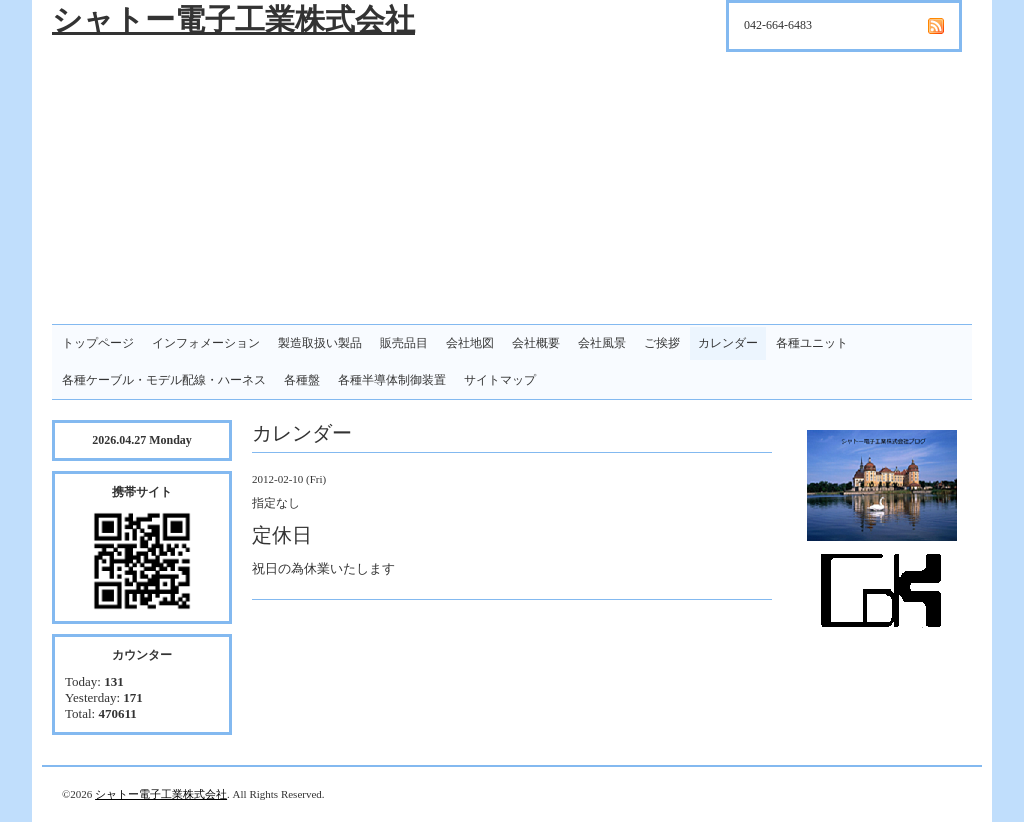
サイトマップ (500, 380)
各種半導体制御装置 (392, 380)
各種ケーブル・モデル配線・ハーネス (164, 380)
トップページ (98, 343)
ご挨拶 (662, 343)
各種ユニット (812, 343)
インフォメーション (206, 343)
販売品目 (404, 343)
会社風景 (602, 343)
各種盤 (302, 380)
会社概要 (536, 343)
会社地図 (470, 343)
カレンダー (728, 343)
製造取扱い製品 (320, 343)
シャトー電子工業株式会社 (233, 19)
